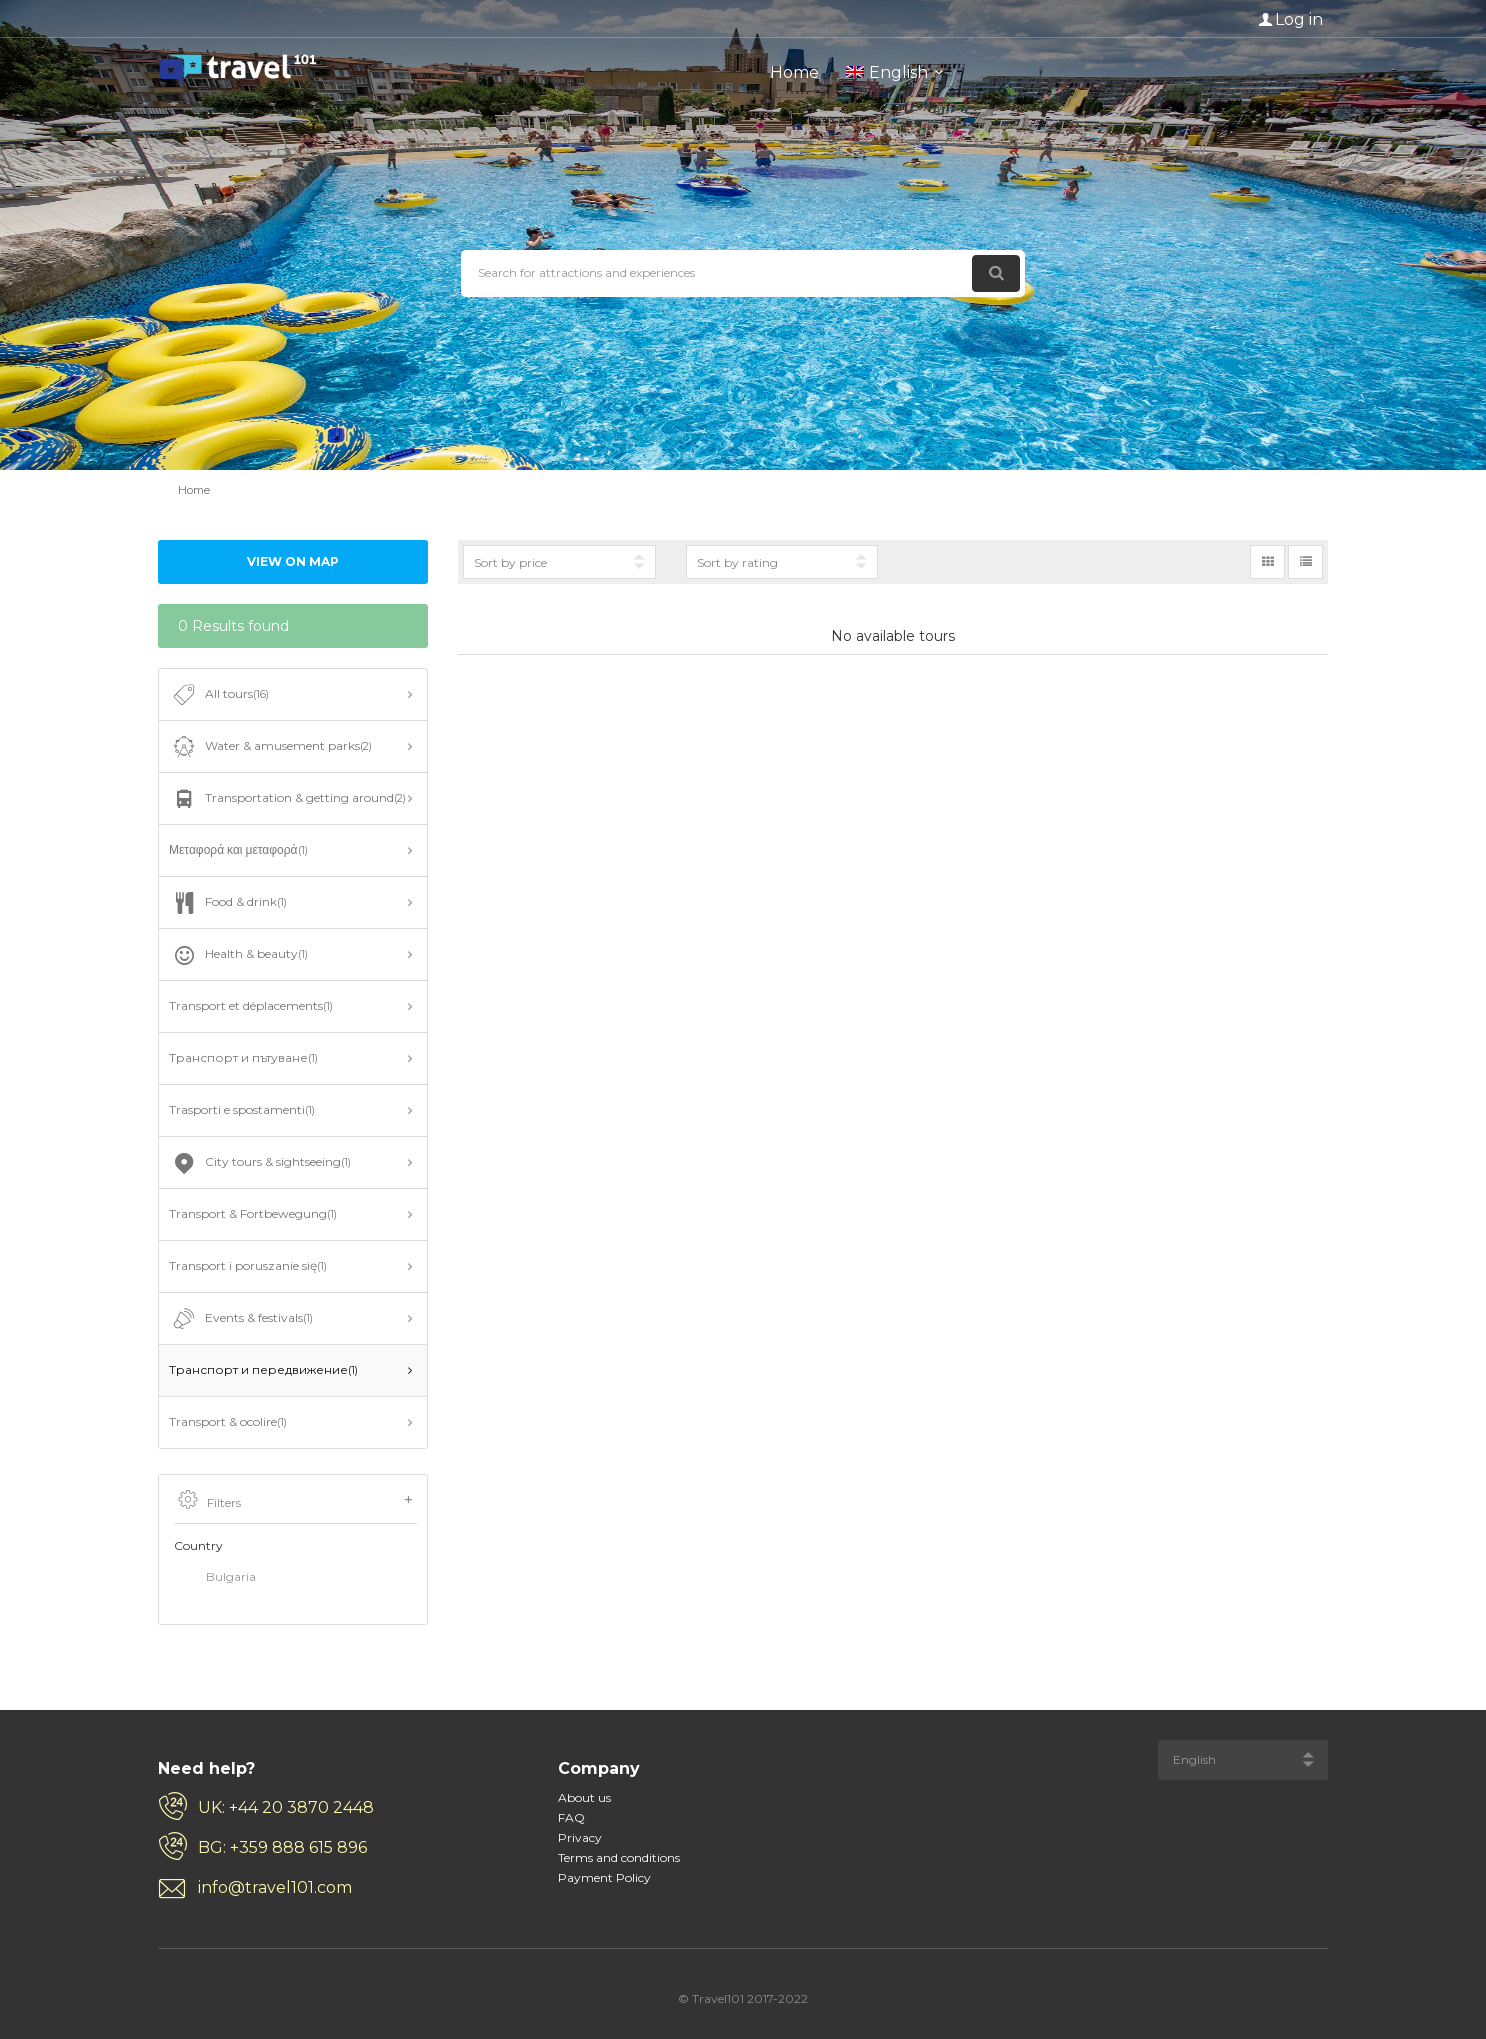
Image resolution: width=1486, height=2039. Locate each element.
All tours (219, 695)
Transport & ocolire (228, 1421)
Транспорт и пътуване (243, 1057)
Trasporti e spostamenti (242, 1109)
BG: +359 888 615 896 (282, 1847)
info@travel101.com (275, 1887)
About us (584, 1797)
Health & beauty (238, 955)
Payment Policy (604, 1877)
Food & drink (228, 903)
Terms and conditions (619, 1857)
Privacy (580, 1837)
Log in (1299, 19)
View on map (293, 561)
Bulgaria (215, 1578)
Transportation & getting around (287, 799)
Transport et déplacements (251, 1005)
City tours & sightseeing (260, 1163)
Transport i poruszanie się (248, 1265)
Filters (295, 1501)
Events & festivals (241, 1319)
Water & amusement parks (270, 747)
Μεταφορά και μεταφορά (238, 849)
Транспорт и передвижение (263, 1369)
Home (794, 72)
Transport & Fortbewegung (253, 1213)
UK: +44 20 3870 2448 (286, 1807)
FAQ (571, 1817)
